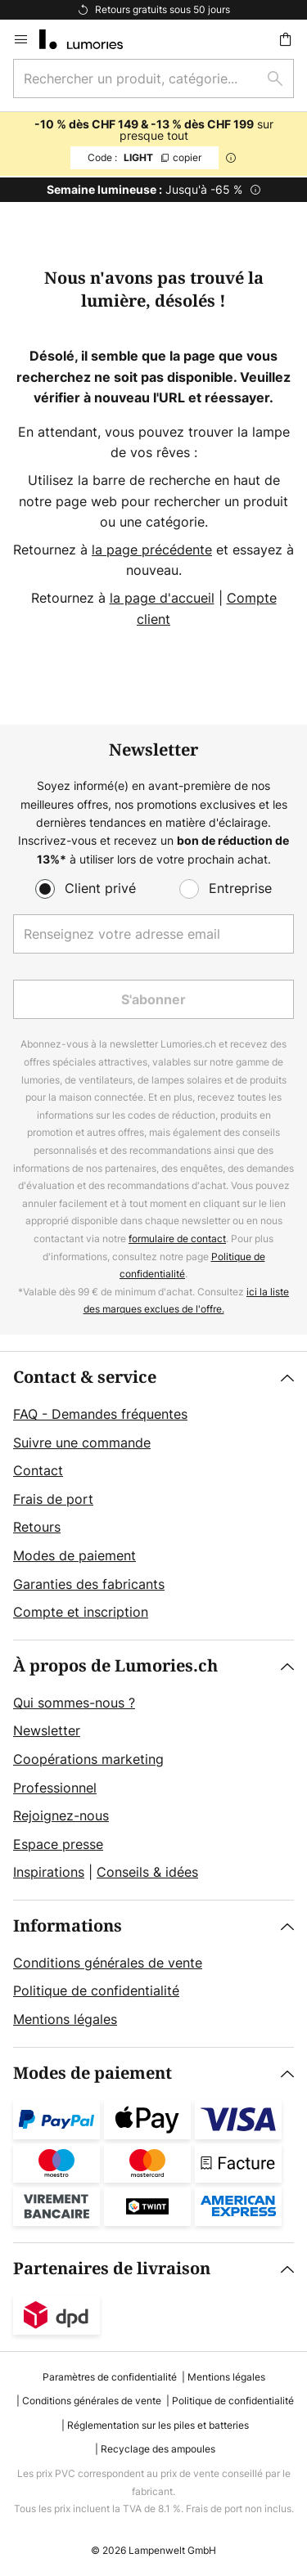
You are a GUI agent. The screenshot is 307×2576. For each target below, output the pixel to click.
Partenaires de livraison (111, 2269)
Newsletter (46, 1730)
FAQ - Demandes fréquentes (100, 1414)
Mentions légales (65, 2019)
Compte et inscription (80, 1612)
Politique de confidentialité (96, 1990)
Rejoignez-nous (61, 1815)
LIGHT (144, 157)
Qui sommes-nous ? (74, 1703)
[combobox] (153, 78)
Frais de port (53, 1499)
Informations (67, 1926)
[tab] (153, 1496)
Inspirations (48, 1872)
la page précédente (152, 550)
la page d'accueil (162, 598)
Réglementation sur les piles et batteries (158, 2425)
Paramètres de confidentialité (110, 2377)
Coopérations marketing (88, 1759)
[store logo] (90, 39)
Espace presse (58, 1844)
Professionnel (55, 1788)
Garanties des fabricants (89, 1584)
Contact (38, 1470)
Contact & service (84, 1377)
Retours (37, 1527)
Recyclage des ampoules (158, 2449)
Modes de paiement (74, 1555)
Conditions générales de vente (107, 1963)
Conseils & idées (147, 1872)
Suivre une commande (82, 1443)
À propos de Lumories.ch (115, 1666)
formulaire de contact (177, 1238)
